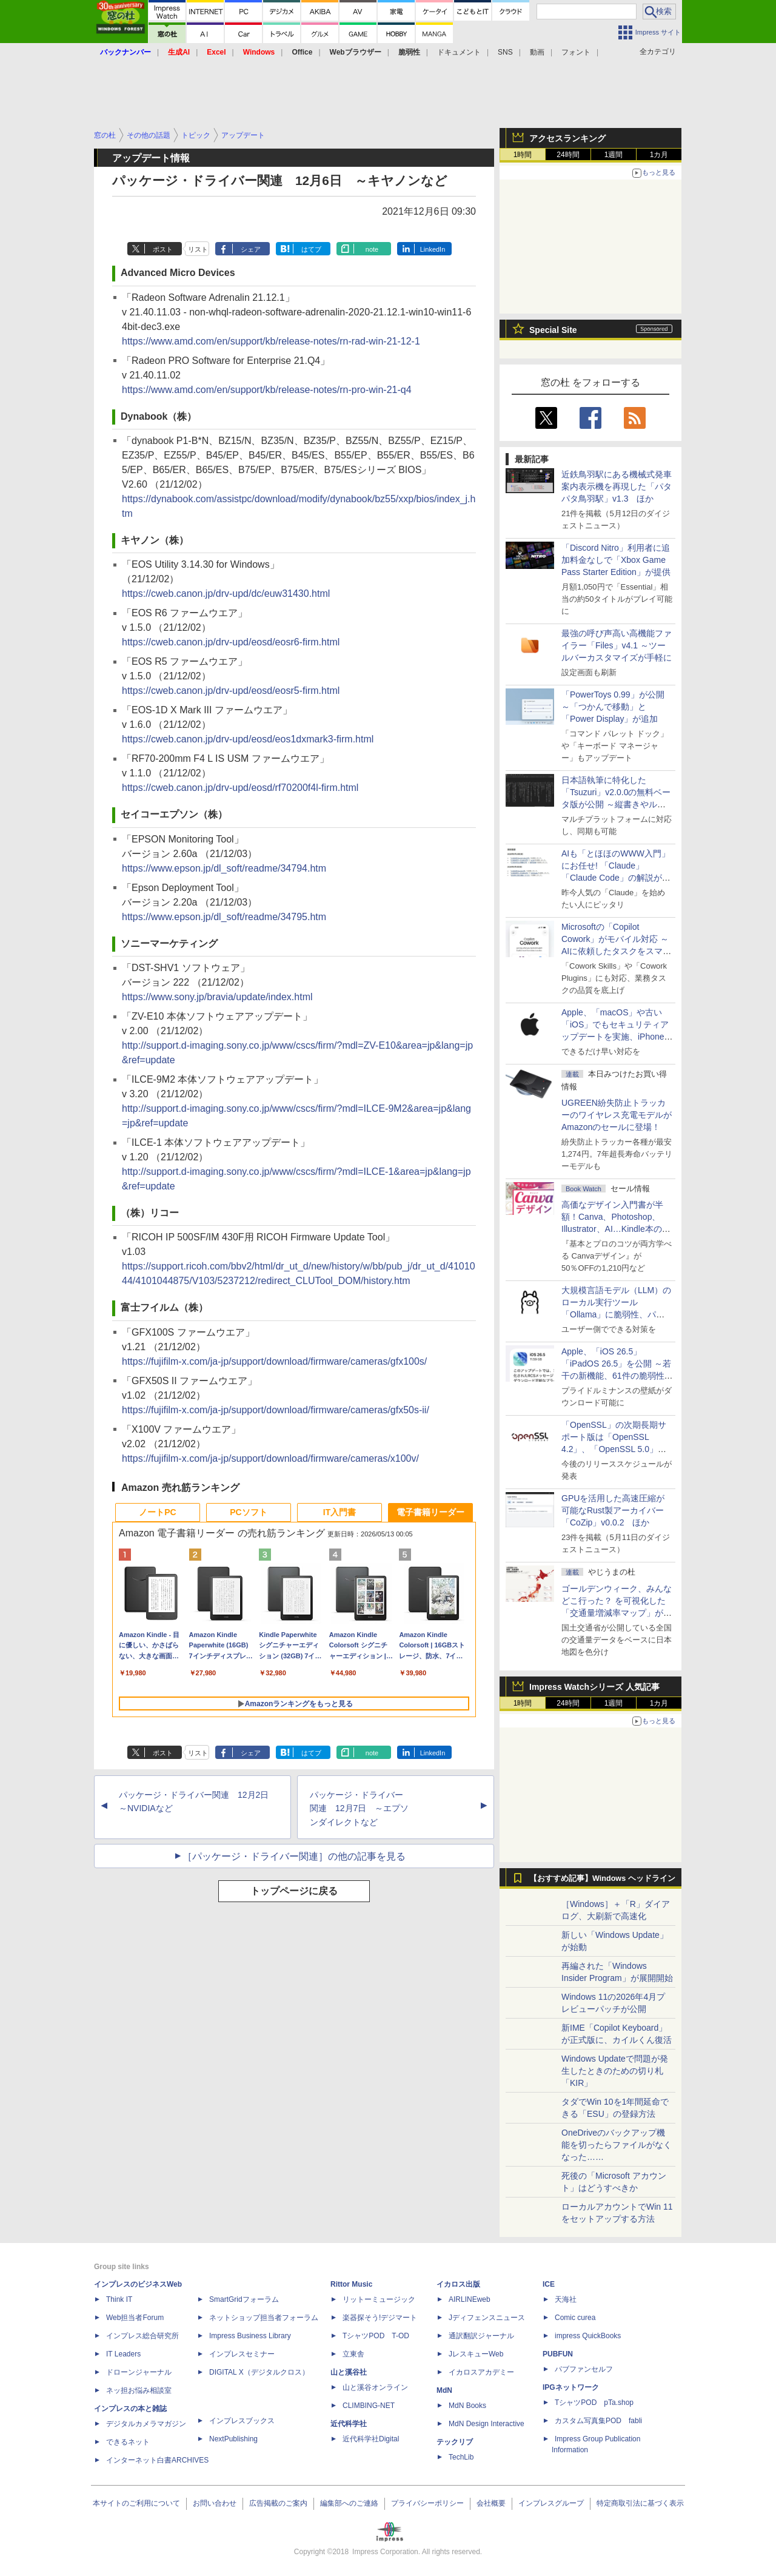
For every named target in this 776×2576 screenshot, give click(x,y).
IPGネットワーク (571, 2387)
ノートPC (157, 1512)
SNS (505, 52)
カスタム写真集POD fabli (598, 2420)
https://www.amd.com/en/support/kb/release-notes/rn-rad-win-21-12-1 (271, 341)
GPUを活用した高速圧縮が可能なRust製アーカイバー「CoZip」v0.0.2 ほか (612, 1510)
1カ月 (659, 154)
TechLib (461, 2457)
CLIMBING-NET (369, 2405)
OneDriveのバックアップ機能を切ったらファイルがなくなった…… (616, 2145)
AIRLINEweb (469, 2299)
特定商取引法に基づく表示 (640, 2503)
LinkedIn (433, 249)
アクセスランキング (567, 138)
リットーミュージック (379, 2299)
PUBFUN (558, 2354)
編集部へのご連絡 (349, 2503)
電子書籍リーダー (430, 1512)
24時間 (568, 154)
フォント (575, 52)
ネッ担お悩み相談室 (139, 2390)
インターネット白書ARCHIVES (157, 2460)
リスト (198, 249)
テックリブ (454, 2442)
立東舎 (353, 2354)
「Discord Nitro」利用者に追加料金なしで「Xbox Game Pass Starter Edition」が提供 (616, 560)
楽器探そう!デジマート (380, 2317)
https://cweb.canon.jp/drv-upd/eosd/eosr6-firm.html (231, 642)
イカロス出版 (458, 2284)
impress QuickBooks (588, 2336)
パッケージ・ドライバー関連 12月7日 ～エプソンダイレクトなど (359, 1809)
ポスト (163, 249)
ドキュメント (459, 52)
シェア (251, 249)
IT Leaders (123, 2354)
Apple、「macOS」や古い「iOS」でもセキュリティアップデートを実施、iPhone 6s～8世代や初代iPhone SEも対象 (615, 1036)
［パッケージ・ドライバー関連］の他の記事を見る (294, 1856)
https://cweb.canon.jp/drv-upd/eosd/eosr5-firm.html (231, 690)
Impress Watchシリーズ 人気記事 (594, 1687)
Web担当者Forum (135, 2317)
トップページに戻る (294, 1891)
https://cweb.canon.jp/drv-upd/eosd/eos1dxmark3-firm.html (247, 739)
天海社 (566, 2299)
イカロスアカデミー (481, 2372)
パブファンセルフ (584, 2369)
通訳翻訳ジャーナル (481, 2336)
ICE (549, 2284)
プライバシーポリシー (427, 2503)
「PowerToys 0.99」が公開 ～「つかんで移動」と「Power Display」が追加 (612, 707)
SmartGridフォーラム (244, 2299)
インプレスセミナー (242, 2354)
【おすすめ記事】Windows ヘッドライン (602, 1878)
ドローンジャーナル (139, 2372)
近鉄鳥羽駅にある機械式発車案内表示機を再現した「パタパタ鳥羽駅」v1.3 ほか (616, 486)
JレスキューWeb (476, 2354)
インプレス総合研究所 (142, 2336)
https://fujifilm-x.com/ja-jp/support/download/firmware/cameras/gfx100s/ (274, 1361)
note (372, 249)
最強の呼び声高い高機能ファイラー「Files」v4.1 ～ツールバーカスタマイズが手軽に (616, 645)
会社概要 (491, 2503)
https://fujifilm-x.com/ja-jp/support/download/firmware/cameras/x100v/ (270, 1458)
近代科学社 (348, 2424)
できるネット (128, 2442)
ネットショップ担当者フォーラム (263, 2317)
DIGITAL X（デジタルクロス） (259, 2372)
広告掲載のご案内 (278, 2503)
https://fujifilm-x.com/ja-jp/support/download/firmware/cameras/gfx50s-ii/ (275, 1410)
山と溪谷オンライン (375, 2387)
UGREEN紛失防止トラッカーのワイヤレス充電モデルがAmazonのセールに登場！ (616, 1115)
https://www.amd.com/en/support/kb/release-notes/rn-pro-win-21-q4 (267, 390)
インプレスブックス (242, 2420)
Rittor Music (351, 2284)
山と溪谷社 (348, 2372)
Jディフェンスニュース (487, 2317)
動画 (537, 52)
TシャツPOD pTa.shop (594, 2402)
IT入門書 (339, 1512)
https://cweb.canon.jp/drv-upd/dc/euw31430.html (226, 593)
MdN (444, 2390)
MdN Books (467, 2405)
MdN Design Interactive (486, 2424)
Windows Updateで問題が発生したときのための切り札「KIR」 (614, 2071)
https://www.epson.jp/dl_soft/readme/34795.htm (224, 917)
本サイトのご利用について (136, 2503)
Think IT (119, 2299)
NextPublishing (233, 2439)
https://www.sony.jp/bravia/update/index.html (217, 997)
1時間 (522, 154)
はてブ (311, 249)
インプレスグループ (551, 2503)
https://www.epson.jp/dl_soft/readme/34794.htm (224, 868)
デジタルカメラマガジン (146, 2424)
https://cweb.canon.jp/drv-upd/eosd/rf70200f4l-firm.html (240, 787)
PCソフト (248, 1512)
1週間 (613, 154)
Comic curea (575, 2317)
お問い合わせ (214, 2503)
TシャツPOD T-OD (376, 2336)
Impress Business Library (250, 2336)
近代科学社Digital (371, 2439)
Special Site (553, 330)
